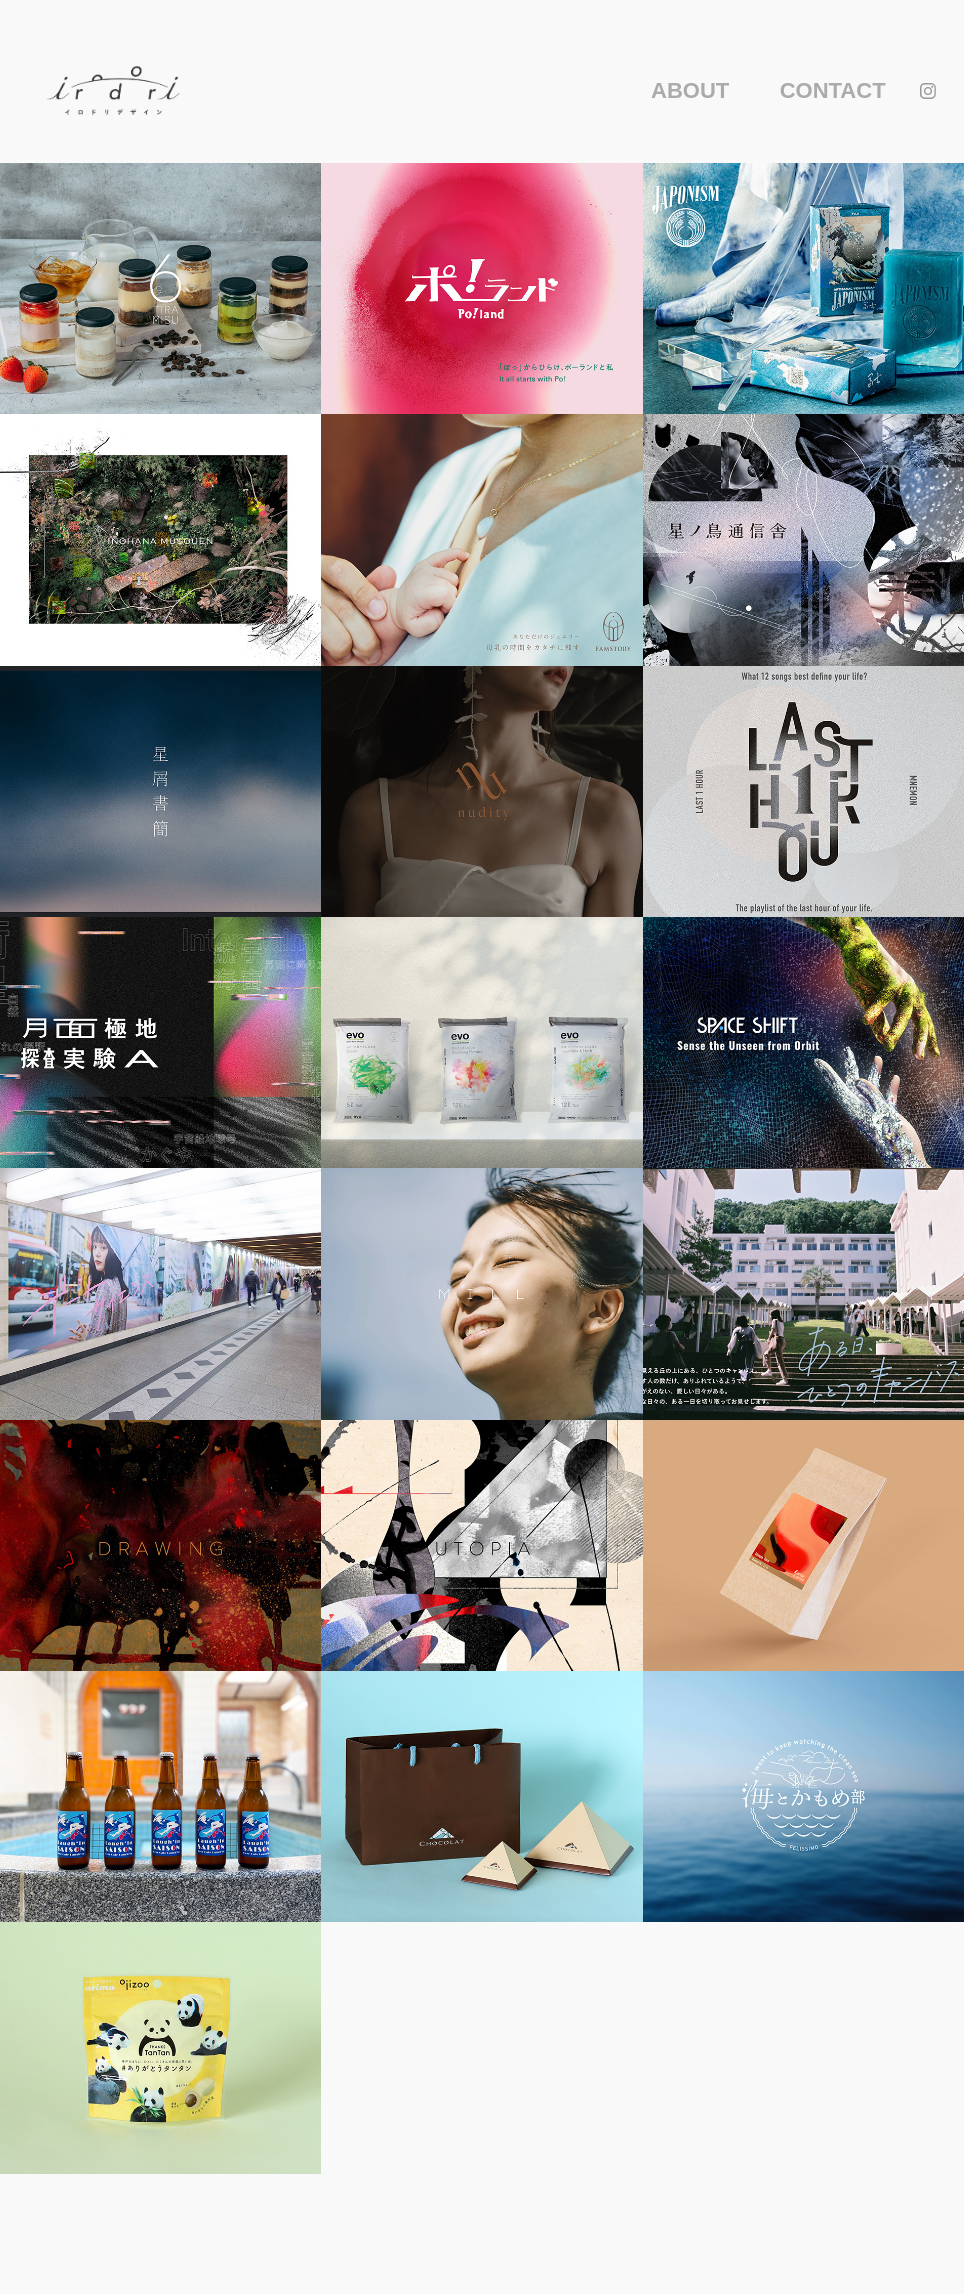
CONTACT (833, 90)
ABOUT (690, 90)
